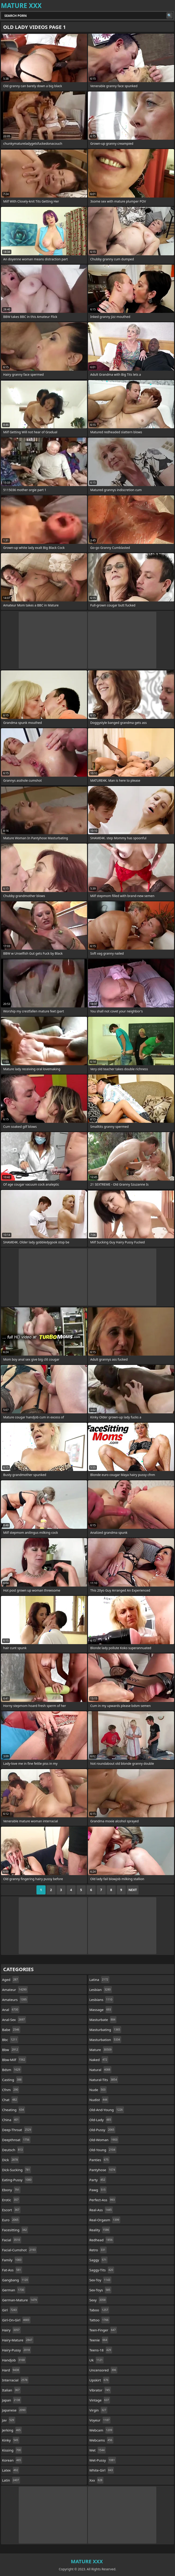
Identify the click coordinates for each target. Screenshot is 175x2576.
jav (8, 2420)
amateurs (15, 1999)
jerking (12, 2430)
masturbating (105, 2029)
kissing (12, 2450)
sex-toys (100, 2290)
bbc (10, 2039)
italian (11, 2390)
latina (99, 1979)
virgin (98, 2410)
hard (11, 2370)
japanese (14, 2410)
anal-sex (14, 2019)
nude (98, 2089)
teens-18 (100, 2350)
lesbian (100, 1989)
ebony (11, 2189)
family (12, 2260)
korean (12, 2460)
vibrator (100, 2390)
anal (10, 2009)
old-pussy (102, 2129)
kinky (10, 2440)
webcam (101, 2430)
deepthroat (16, 2139)
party (97, 2179)
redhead (101, 2239)
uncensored (103, 2370)
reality (99, 2229)
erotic (11, 2199)
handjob (14, 2360)
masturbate (102, 2019)
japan (11, 2400)
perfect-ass (102, 2199)
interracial (15, 2380)
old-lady (100, 2119)
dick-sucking (16, 2169)
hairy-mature (17, 2340)
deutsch (13, 2149)
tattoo (99, 2320)
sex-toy (100, 2280)
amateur (15, 1989)
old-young (102, 2149)
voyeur (100, 2420)
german (13, 2290)
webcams (101, 2440)
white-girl (101, 2470)
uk (96, 2360)
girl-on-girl (16, 2320)
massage (100, 2009)
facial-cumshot (19, 2249)
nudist (98, 2099)
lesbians (101, 1999)
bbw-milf (14, 2059)
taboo (99, 2310)
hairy (11, 2330)
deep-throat (17, 2129)
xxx (96, 2480)
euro (11, 2219)
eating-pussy (17, 2179)
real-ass (101, 2209)
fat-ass (12, 2270)
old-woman (103, 2139)
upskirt (99, 2380)
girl (10, 2310)
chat (10, 2099)
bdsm (11, 2069)
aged (10, 1979)
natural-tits (103, 2079)
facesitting (15, 2229)
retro (98, 2249)
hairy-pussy (16, 2350)
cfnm (10, 2089)
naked (98, 2059)
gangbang (15, 2280)
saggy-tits (101, 2270)
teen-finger (103, 2330)
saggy (98, 2260)
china (11, 2119)
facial (11, 2239)
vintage (99, 2400)
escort (11, 2209)
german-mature (20, 2300)
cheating (13, 2109)
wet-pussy (102, 2460)
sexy (98, 2300)
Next (133, 1890)
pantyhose (102, 2169)
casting (12, 2079)
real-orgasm (104, 2219)
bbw (10, 2049)
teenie (98, 2340)
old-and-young (106, 2109)
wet (97, 2450)
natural (100, 2069)
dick (10, 2159)
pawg (98, 2189)
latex (10, 2470)
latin (11, 2480)
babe (11, 2029)
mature (101, 2049)
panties (99, 2159)
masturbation (105, 2039)
